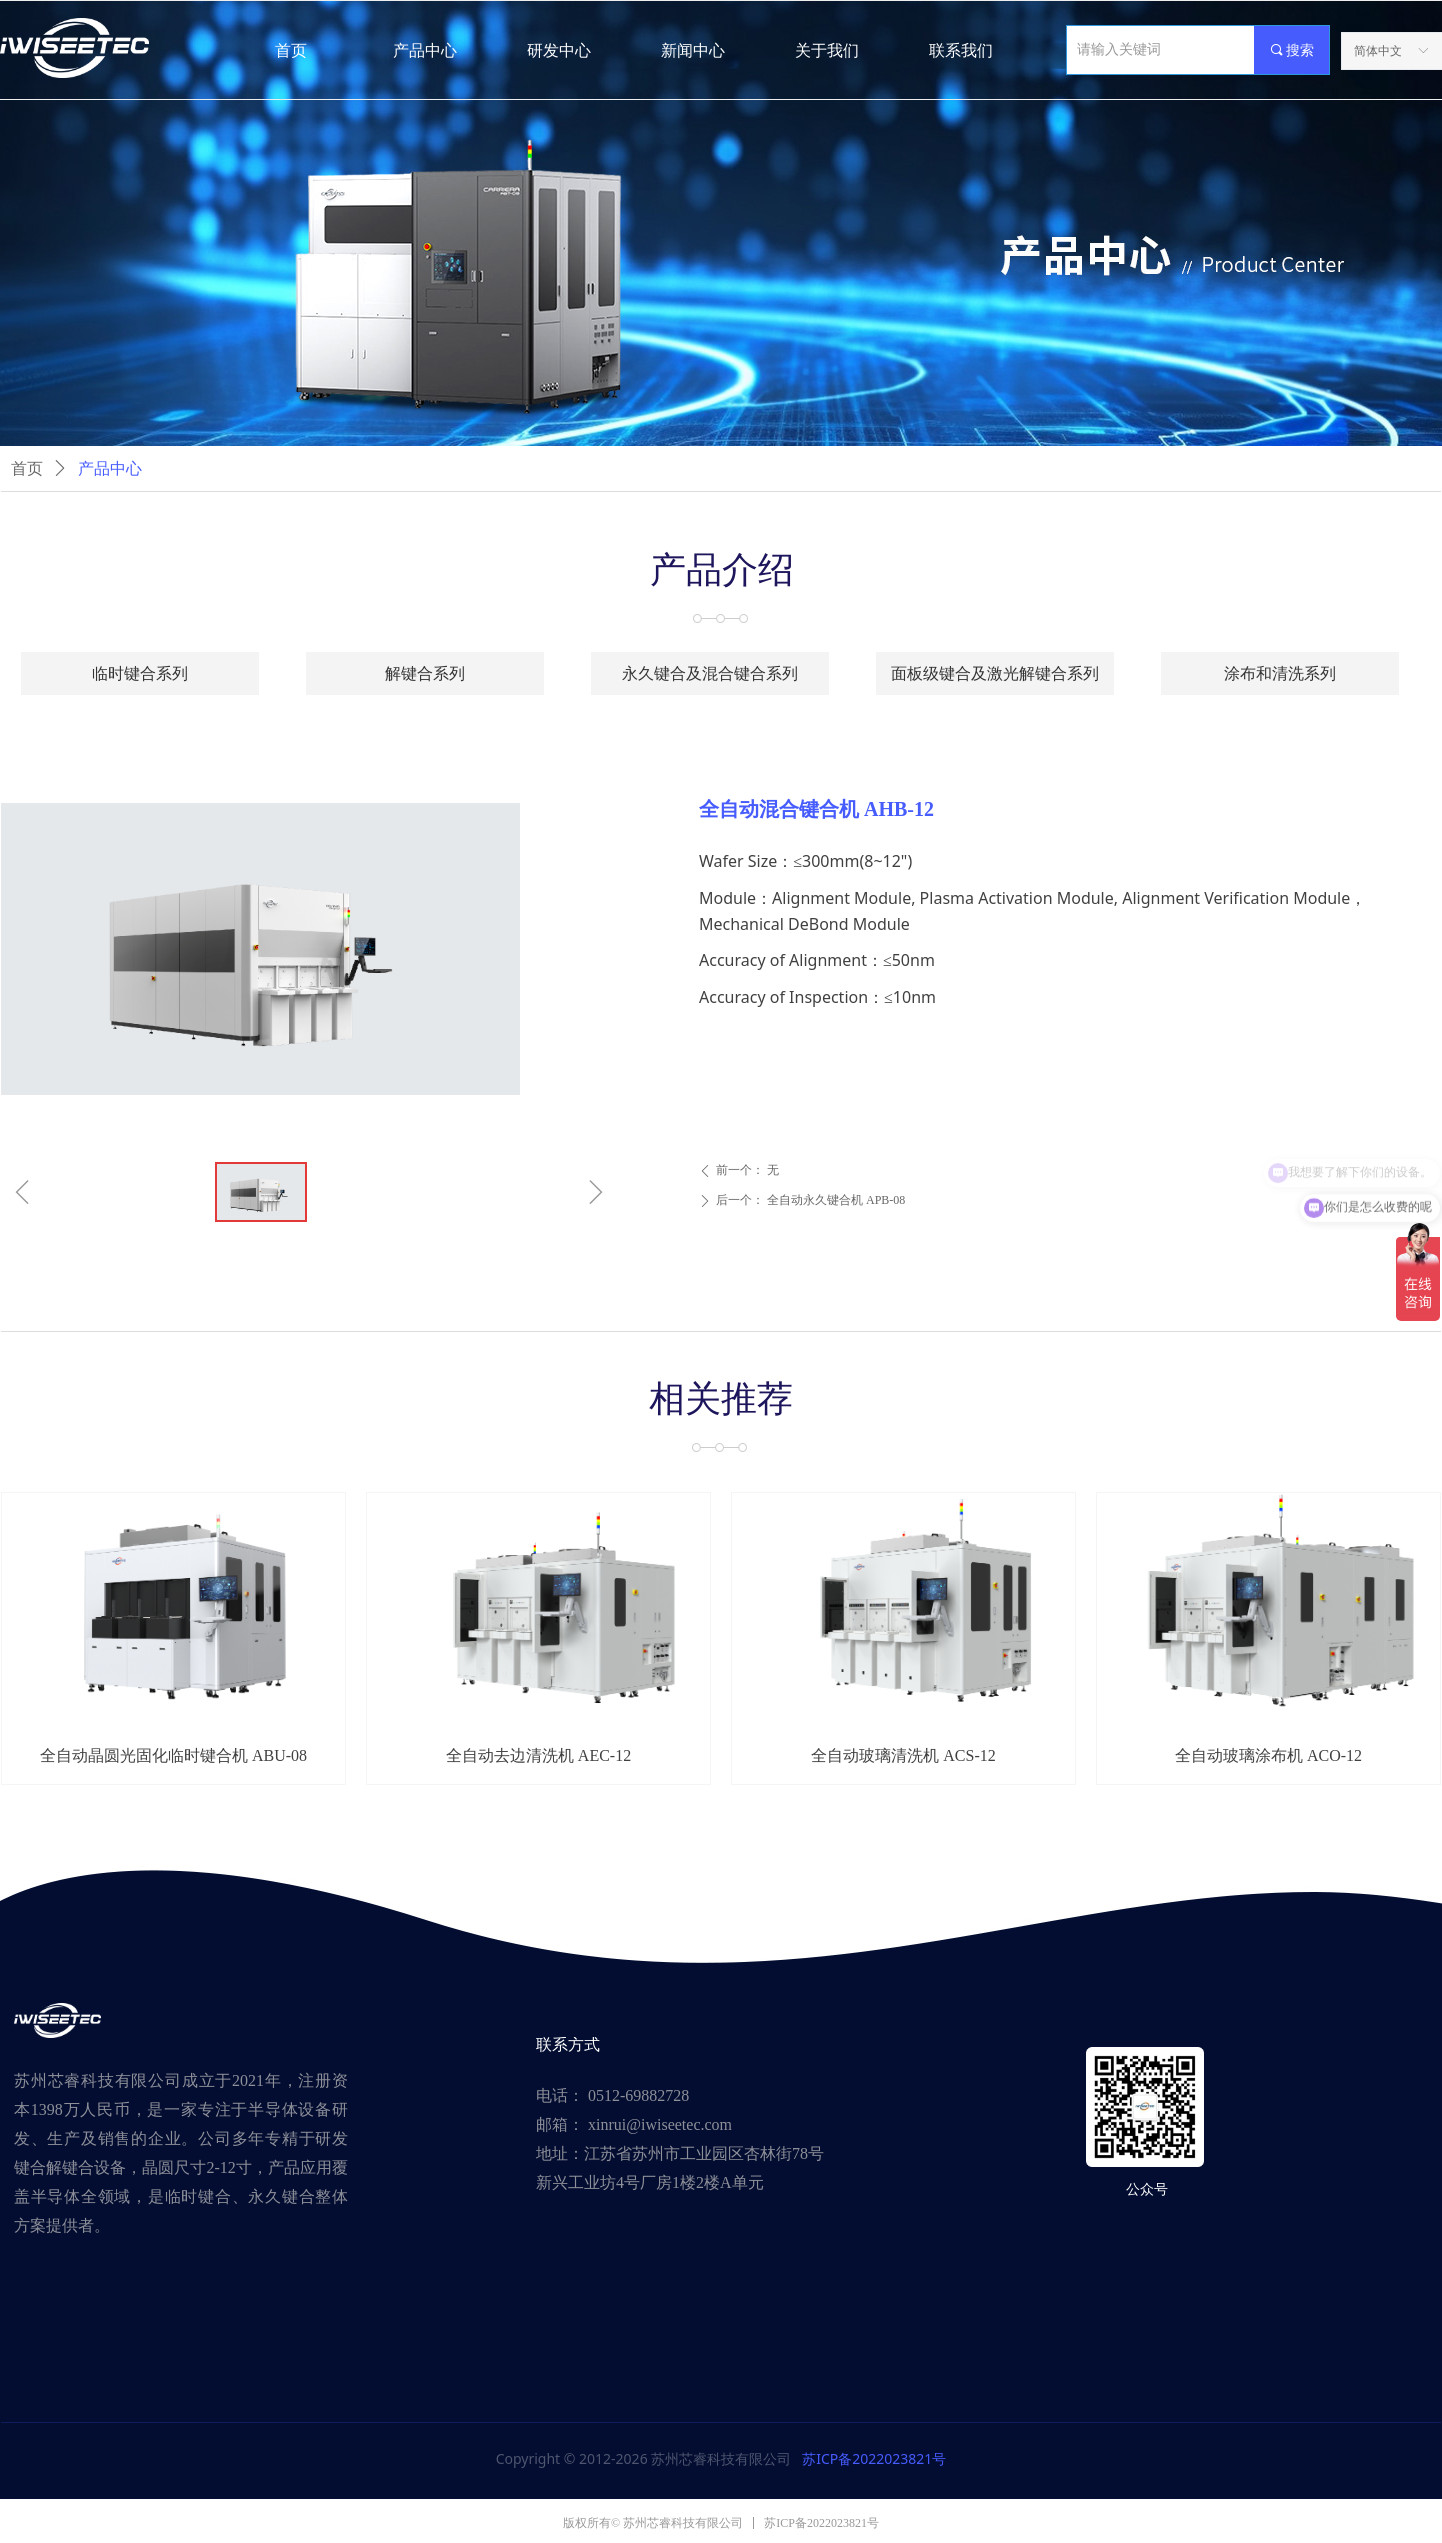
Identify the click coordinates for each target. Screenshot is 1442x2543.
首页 (27, 468)
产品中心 (110, 468)
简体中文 (1378, 51)
